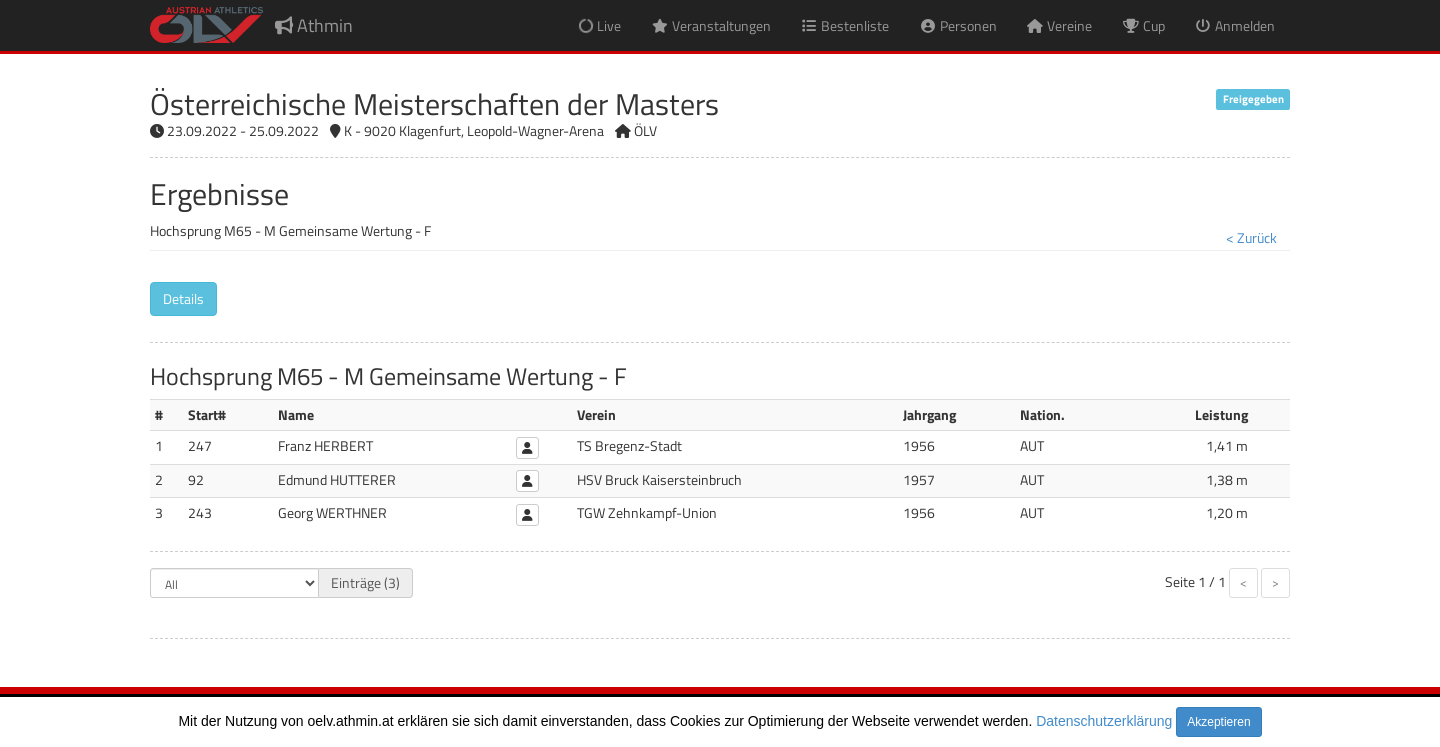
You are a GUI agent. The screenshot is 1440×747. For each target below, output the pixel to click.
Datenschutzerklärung (1104, 721)
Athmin (314, 25)
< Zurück (1251, 237)
